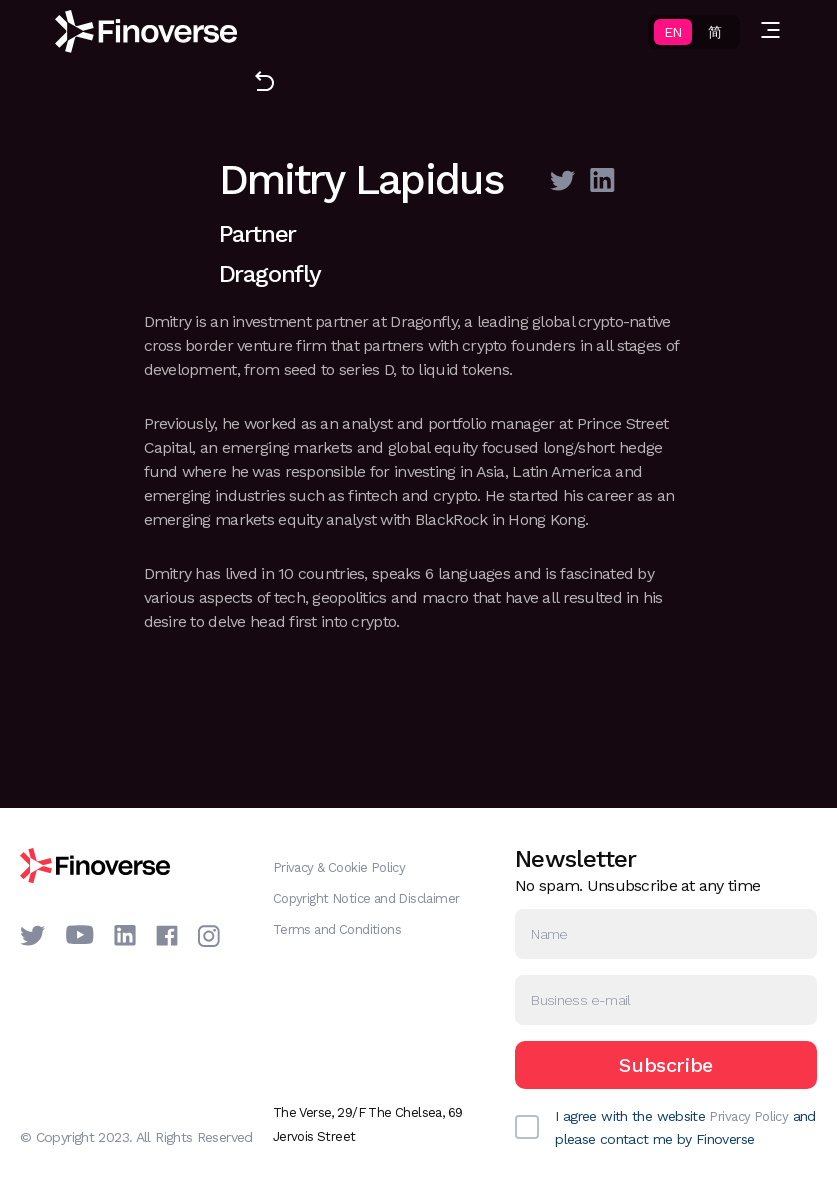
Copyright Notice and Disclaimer (366, 898)
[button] (770, 32)
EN (672, 32)
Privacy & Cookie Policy (339, 867)
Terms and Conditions (337, 929)
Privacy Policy (748, 1116)
